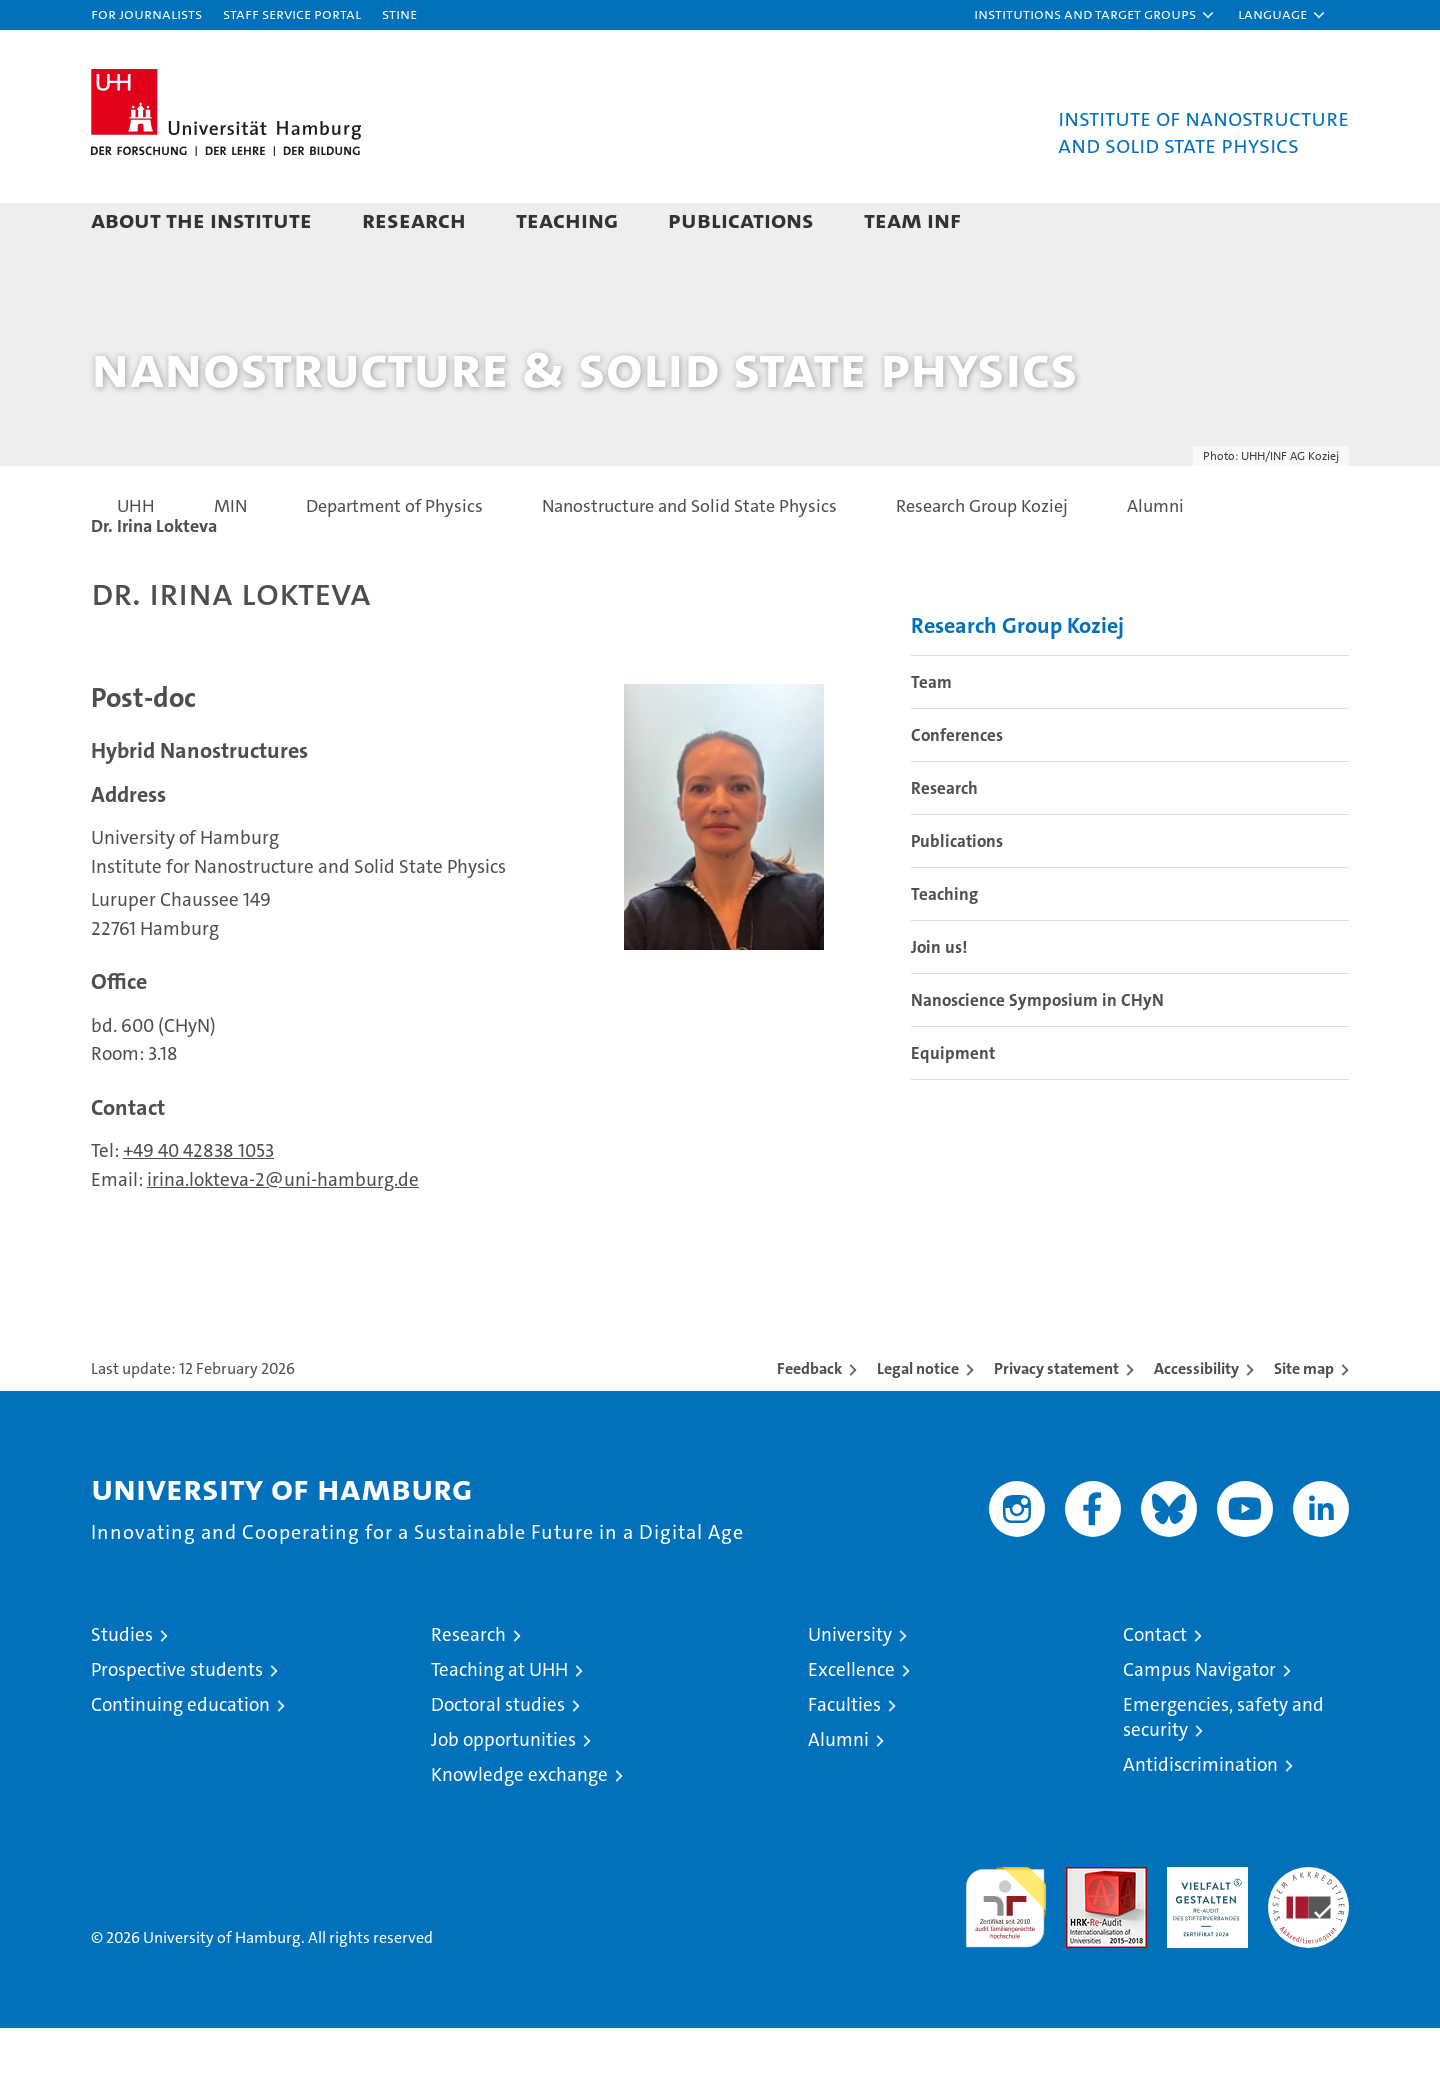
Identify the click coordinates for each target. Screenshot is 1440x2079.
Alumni (838, 1790)
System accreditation (1308, 1939)
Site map (1304, 1419)
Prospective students (177, 1720)
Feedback (809, 1419)
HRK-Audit (1202, 1928)
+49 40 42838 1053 (198, 1201)
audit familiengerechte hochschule (1005, 1949)
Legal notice (918, 1419)
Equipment (953, 1104)
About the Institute (201, 219)
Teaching (567, 219)
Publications (741, 219)
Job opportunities (503, 1790)
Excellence (851, 1720)
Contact (1155, 1685)
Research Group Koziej (1017, 676)
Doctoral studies (498, 1755)
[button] (1095, 15)
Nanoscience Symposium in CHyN (1037, 1051)
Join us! (939, 998)
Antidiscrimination (1200, 1815)
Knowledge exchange (519, 1825)
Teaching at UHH (499, 1720)
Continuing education (180, 1755)
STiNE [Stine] (399, 13)
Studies (122, 1685)
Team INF (912, 219)
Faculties (844, 1755)
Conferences (957, 786)
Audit (1085, 1928)
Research (414, 219)
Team (931, 733)
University (850, 1685)
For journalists (146, 13)
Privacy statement (1056, 1419)
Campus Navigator (1199, 1720)
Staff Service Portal (292, 13)
